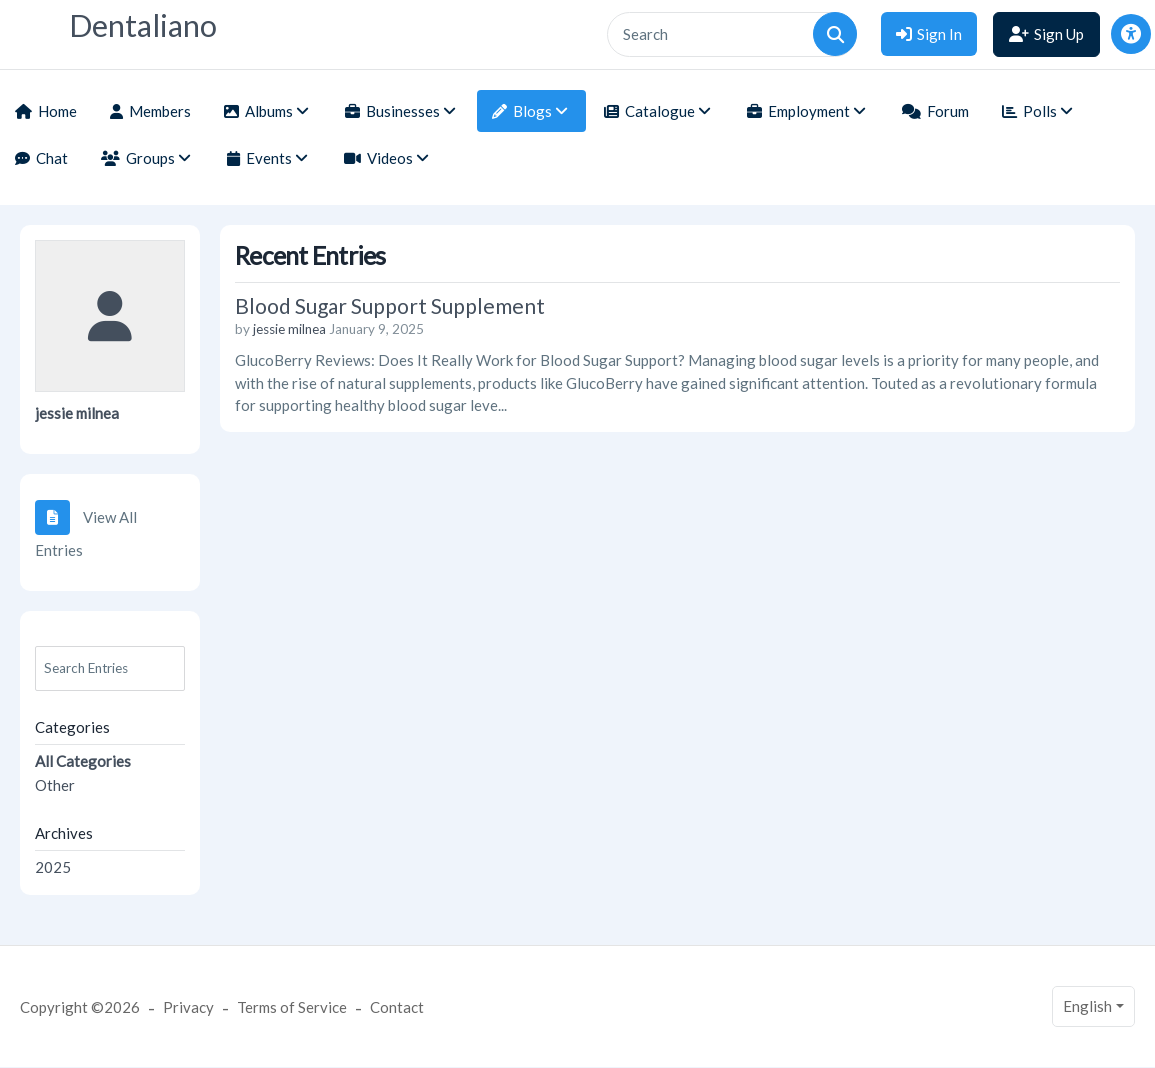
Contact (397, 1007)
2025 (53, 867)
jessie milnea (77, 413)
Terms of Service (292, 1007)
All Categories (83, 761)
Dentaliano (143, 25)
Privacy (188, 1007)
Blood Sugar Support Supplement (390, 305)
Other (55, 785)
